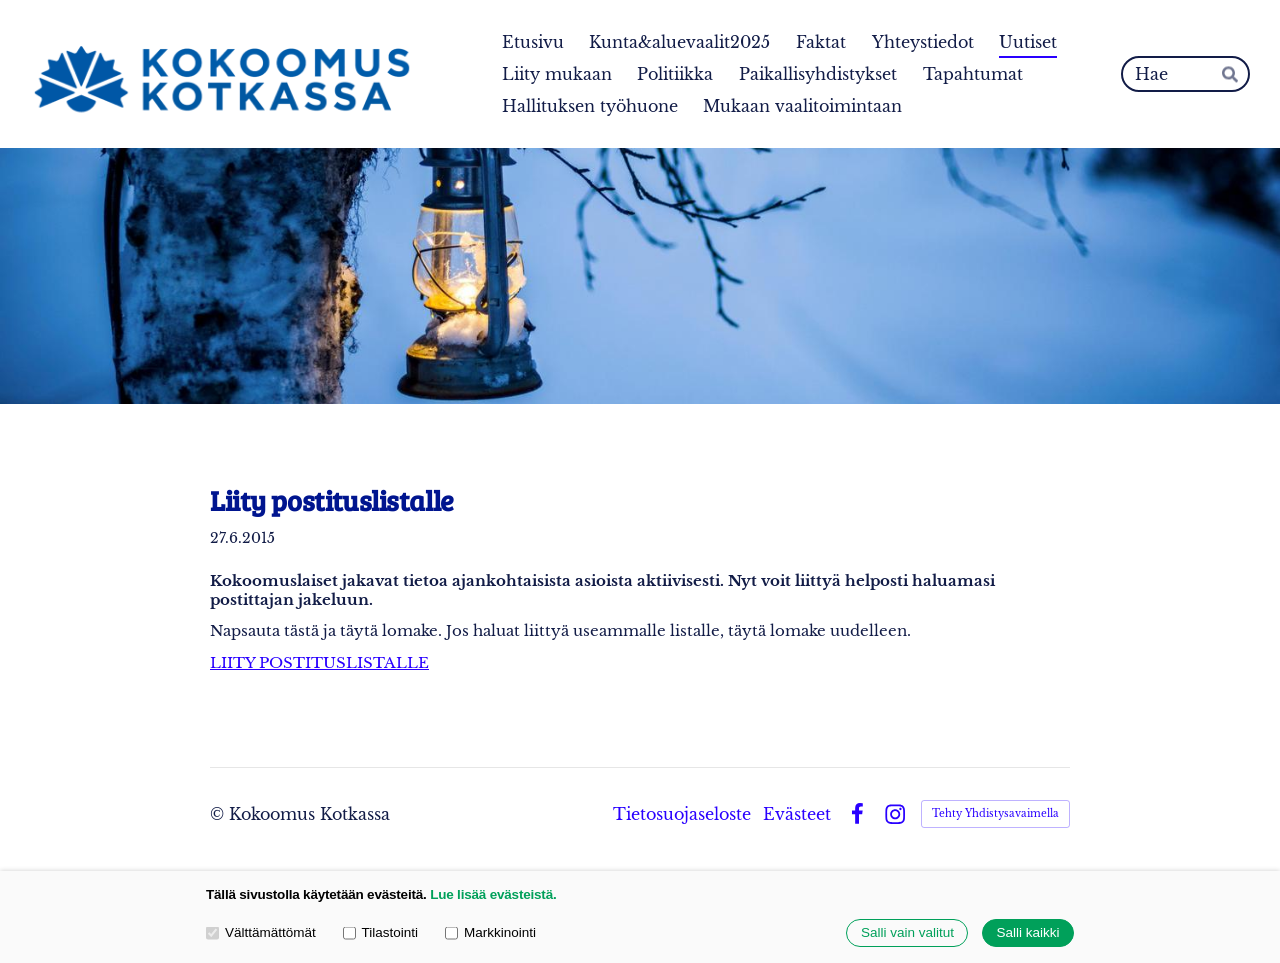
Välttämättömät (261, 933)
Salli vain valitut (907, 933)
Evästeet (797, 814)
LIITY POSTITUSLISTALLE (319, 662)
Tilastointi (380, 933)
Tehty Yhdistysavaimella (995, 813)
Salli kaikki (1027, 933)
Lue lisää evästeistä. (493, 894)
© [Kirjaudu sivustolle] (219, 814)
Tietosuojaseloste (682, 814)
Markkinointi (490, 933)
